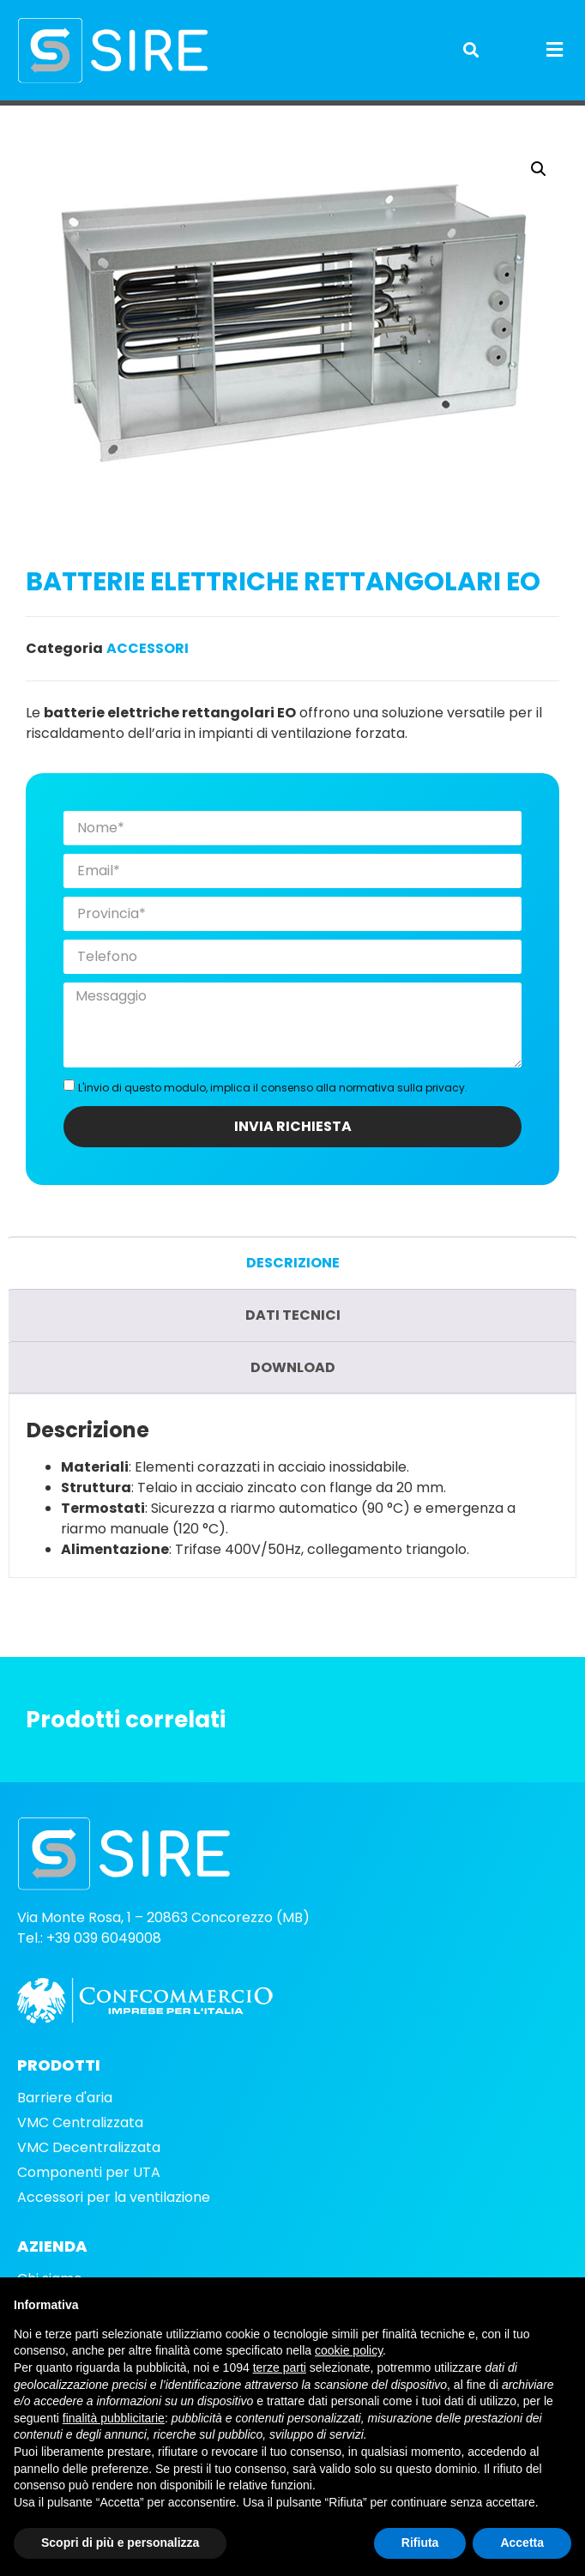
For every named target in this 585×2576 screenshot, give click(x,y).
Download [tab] (292, 1396)
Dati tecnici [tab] (293, 1344)
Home (25, 116)
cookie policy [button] (349, 2350)
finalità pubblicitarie (114, 2418)
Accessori (137, 116)
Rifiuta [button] (420, 2542)
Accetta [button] (522, 2542)
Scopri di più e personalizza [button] (120, 2542)
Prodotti (75, 116)
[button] (471, 50)
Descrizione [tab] (293, 1292)
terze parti (279, 2367)
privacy (445, 1117)
